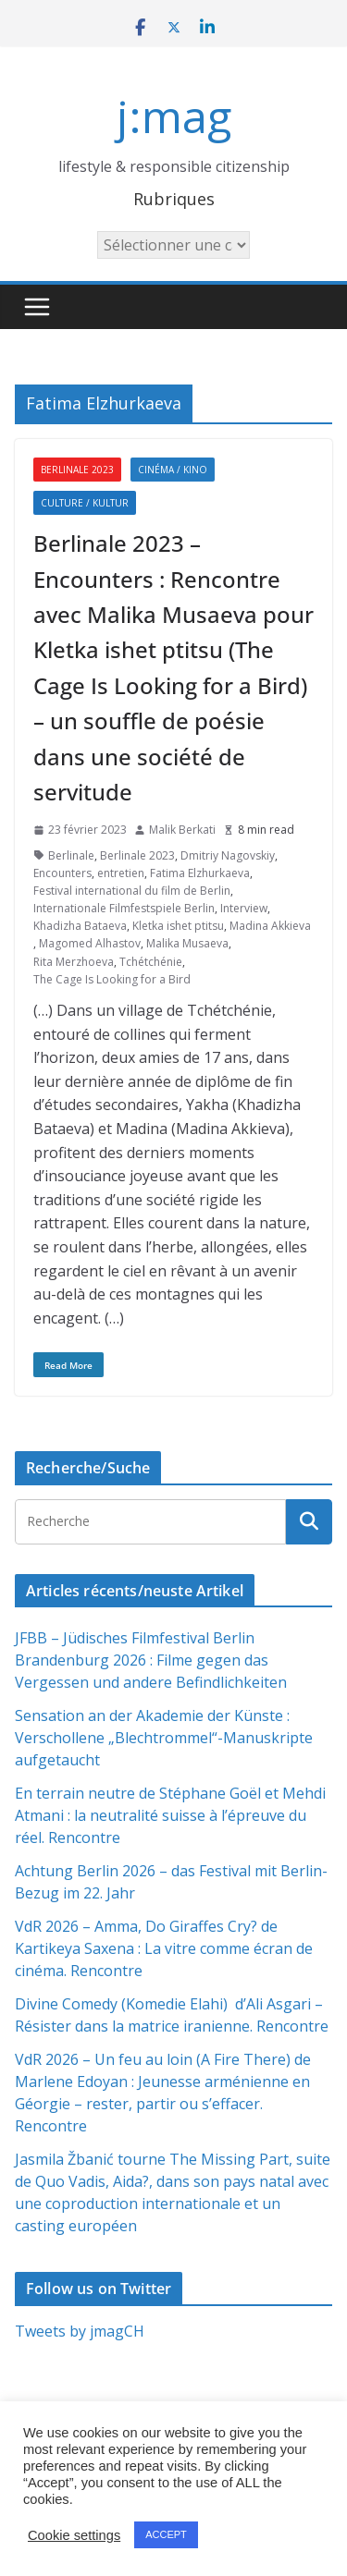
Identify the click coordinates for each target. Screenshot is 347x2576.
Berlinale (71, 855)
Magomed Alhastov (90, 943)
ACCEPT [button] (166, 2534)
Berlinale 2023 (77, 469)
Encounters (62, 873)
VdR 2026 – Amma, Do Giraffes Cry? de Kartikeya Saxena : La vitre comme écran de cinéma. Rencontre (164, 1948)
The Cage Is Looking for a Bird (112, 979)
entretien (120, 873)
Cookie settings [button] (74, 2535)
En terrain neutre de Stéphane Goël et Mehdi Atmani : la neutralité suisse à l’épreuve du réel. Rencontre (170, 1815)
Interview (243, 908)
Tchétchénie (150, 962)
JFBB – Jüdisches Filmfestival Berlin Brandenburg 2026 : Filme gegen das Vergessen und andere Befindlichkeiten (151, 1660)
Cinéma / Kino (172, 469)
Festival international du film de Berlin (131, 890)
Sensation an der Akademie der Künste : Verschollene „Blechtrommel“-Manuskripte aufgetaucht (164, 1737)
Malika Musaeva (187, 943)
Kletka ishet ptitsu (178, 926)
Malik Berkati (182, 829)
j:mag (174, 116)
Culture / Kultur (85, 502)
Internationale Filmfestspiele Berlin (124, 908)
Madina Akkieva (270, 926)
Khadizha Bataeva (80, 926)
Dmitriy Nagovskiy (227, 855)
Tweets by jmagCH (79, 2331)
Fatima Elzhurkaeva (200, 873)
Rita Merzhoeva (73, 962)
